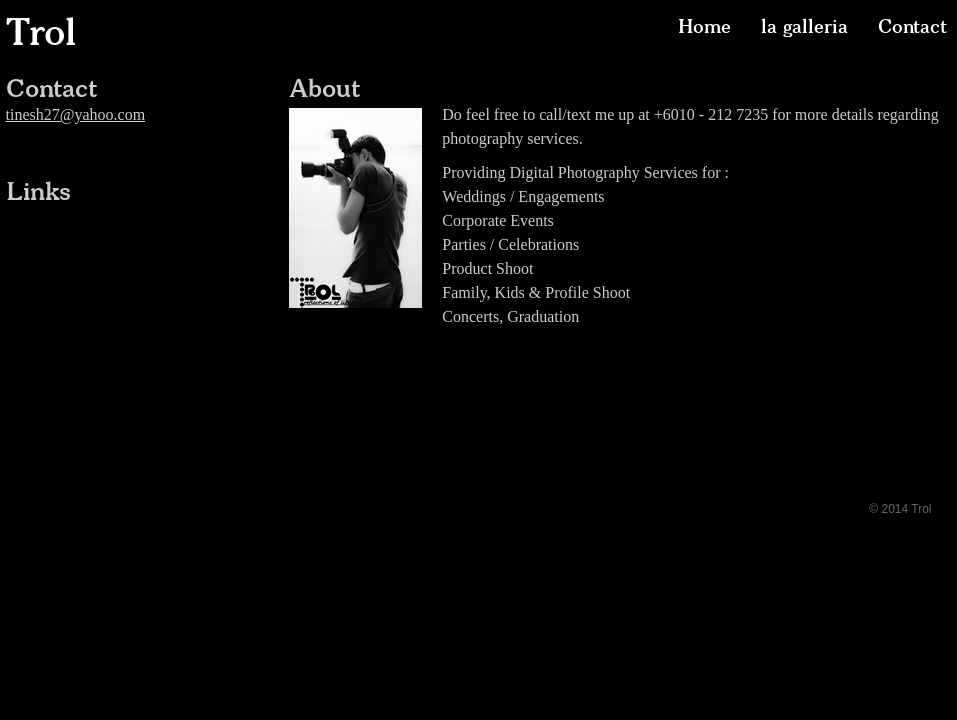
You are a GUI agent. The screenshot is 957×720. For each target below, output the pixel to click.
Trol (41, 32)
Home (704, 26)
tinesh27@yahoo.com (76, 114)
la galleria (804, 26)
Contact (912, 26)
